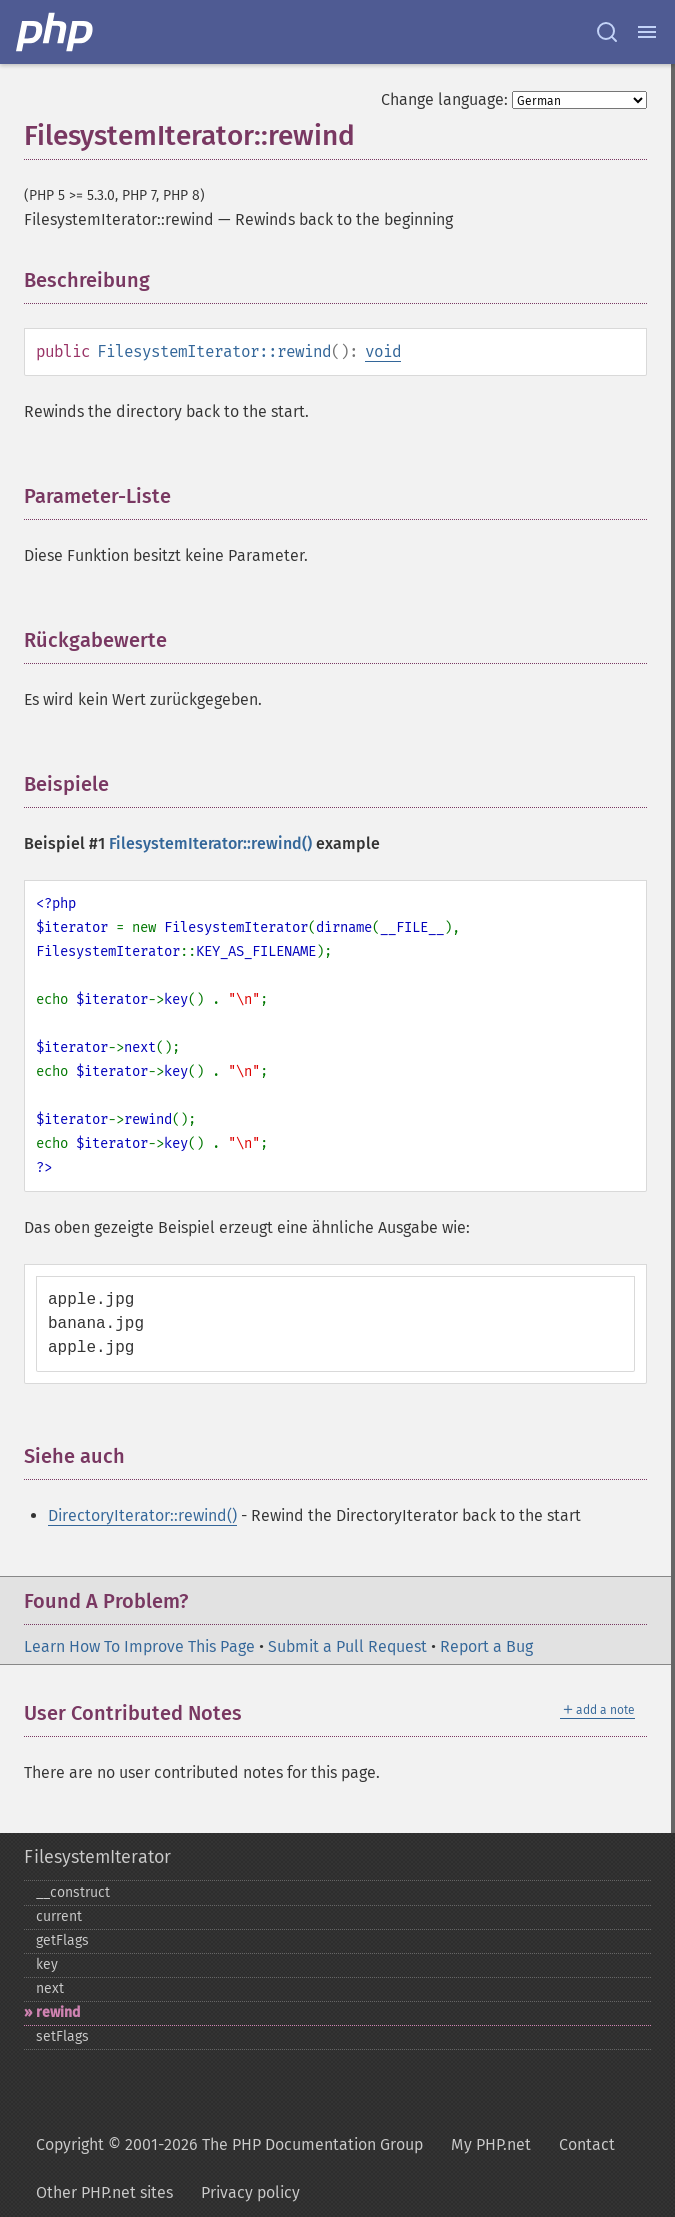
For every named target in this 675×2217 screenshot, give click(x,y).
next (50, 1988)
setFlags (62, 2036)
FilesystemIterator (97, 1857)
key (47, 1964)
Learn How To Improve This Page (139, 1646)
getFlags (62, 1940)
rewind (58, 2012)
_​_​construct (73, 1892)
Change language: (444, 99)
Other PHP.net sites (104, 2192)
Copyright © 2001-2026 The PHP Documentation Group (229, 2144)
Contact (587, 2144)
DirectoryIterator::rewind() (142, 1515)
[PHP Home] (56, 32)
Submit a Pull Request (347, 1646)
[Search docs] (607, 32)
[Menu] (647, 32)
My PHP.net (491, 2144)
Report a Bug (486, 1646)
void (383, 351)
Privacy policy (250, 2192)
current (59, 1916)
